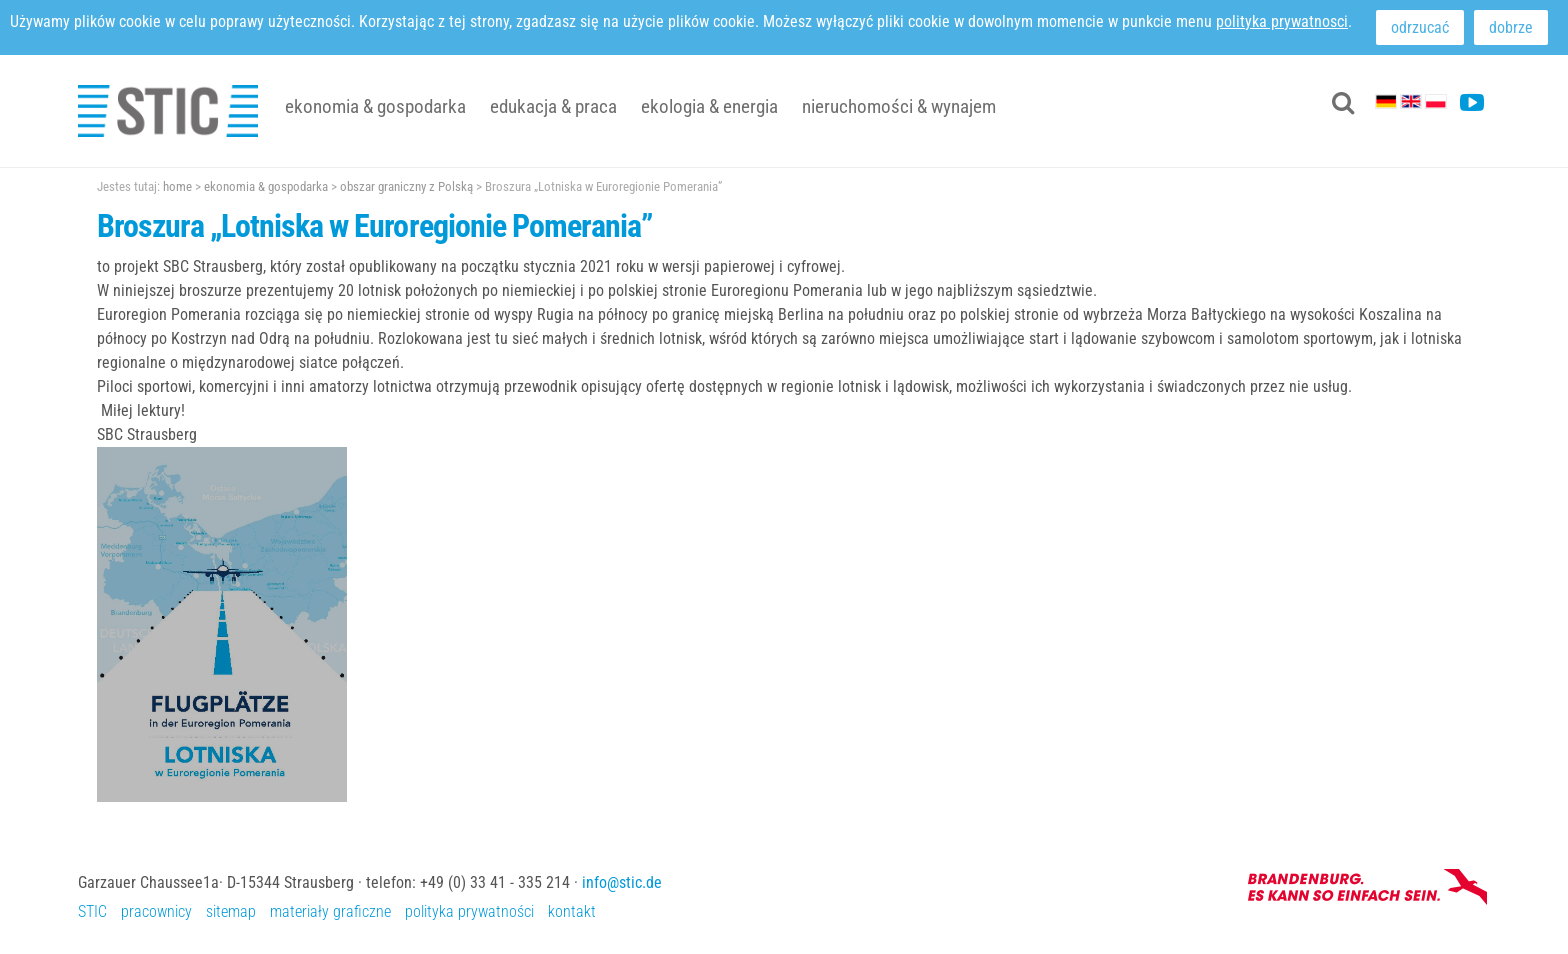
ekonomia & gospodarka (375, 106)
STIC (92, 911)
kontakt (572, 911)
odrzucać (1420, 27)
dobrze (1511, 27)
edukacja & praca (553, 106)
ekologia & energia (709, 106)
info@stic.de (622, 882)
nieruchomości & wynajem (899, 106)
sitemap (231, 911)
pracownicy (156, 911)
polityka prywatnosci (1282, 21)
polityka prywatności (469, 911)
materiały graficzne (330, 911)
